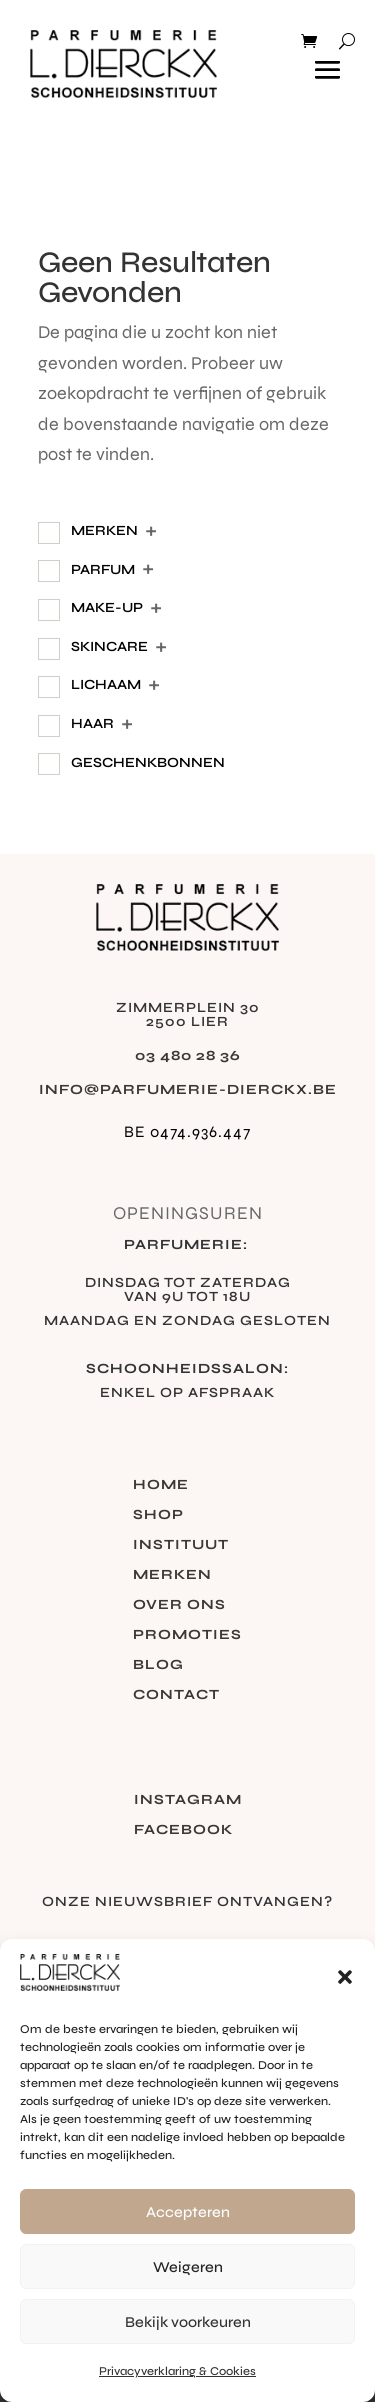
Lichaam (106, 684)
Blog (158, 1665)
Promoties (187, 1635)
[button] (345, 1977)
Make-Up (107, 607)
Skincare (109, 646)
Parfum (103, 569)
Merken (104, 530)
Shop (158, 1515)
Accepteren (188, 2212)
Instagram (188, 1800)
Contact (176, 1695)
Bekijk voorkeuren (188, 2322)
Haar (92, 723)
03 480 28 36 (188, 1055)
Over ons (179, 1605)
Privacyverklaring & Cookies (177, 2371)
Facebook (183, 1830)
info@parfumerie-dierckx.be (188, 1089)
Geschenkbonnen (148, 762)
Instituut (181, 1545)
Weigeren (188, 2267)
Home (161, 1485)
